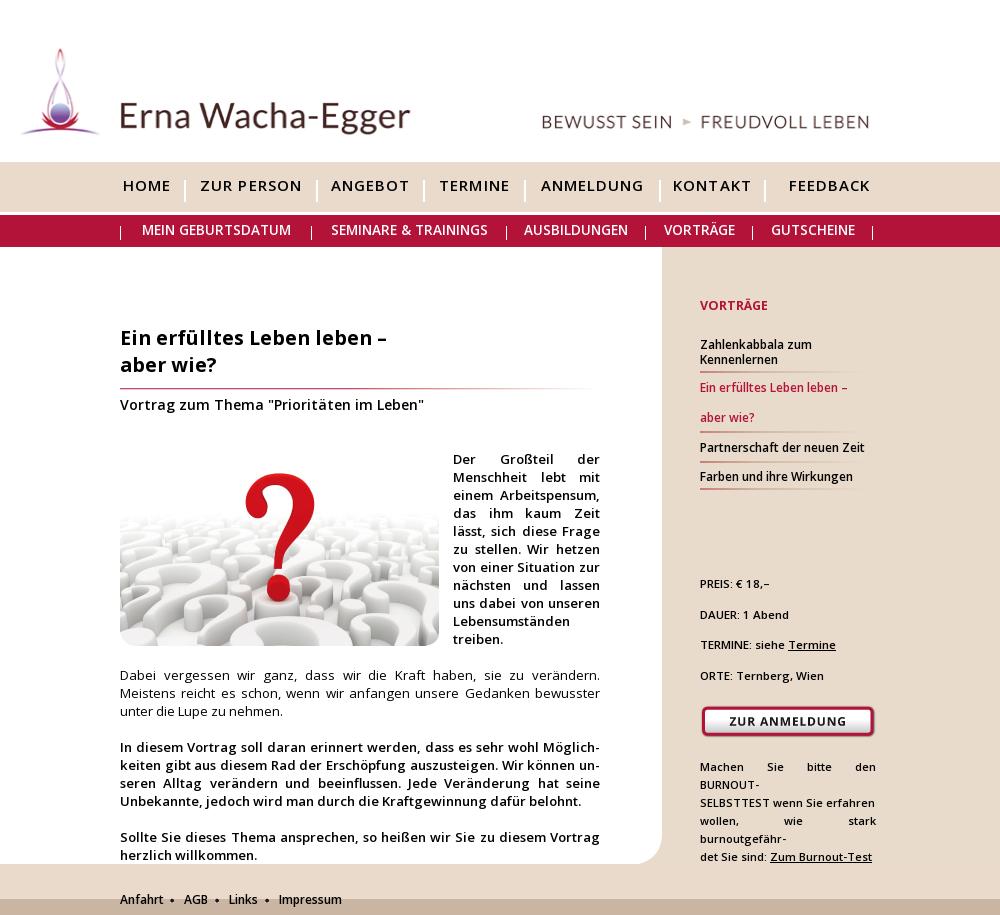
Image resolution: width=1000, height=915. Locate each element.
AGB (196, 899)
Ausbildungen (576, 230)
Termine (474, 186)
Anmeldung (592, 186)
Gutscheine (813, 230)
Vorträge (699, 230)
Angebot (370, 186)
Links (243, 899)
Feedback (829, 186)
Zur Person (251, 186)
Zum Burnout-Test (821, 856)
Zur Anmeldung (788, 721)
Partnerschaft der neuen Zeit (782, 447)
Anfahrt (142, 899)
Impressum (310, 899)
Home (147, 186)
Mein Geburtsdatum (216, 230)
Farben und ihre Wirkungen (776, 476)
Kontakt (712, 186)
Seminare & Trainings (409, 230)
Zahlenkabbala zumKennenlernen (756, 352)
